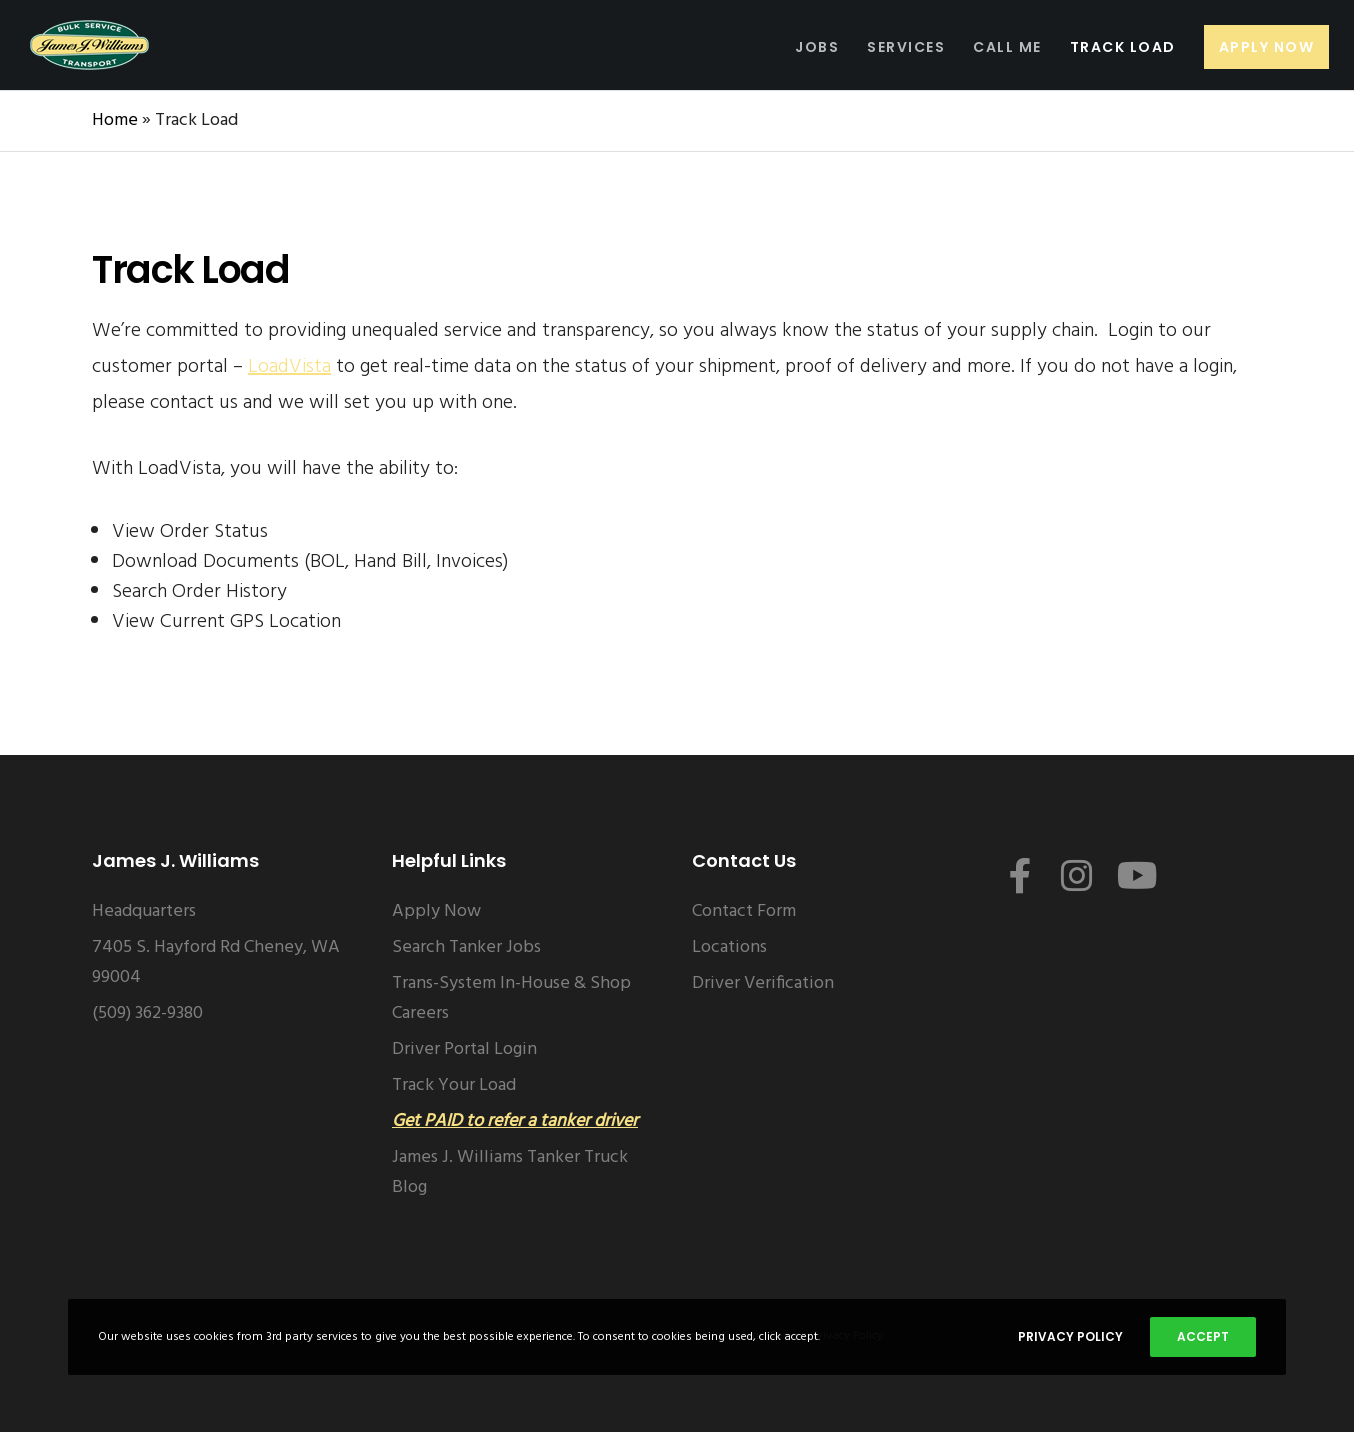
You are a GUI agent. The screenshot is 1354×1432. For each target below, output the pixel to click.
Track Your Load (454, 1085)
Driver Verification (763, 983)
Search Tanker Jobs (466, 947)
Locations (729, 947)
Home (115, 120)
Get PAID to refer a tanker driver (515, 1121)
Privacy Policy (1070, 1336)
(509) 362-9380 (147, 1013)
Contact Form (744, 911)
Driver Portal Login (464, 1049)
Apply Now (436, 911)
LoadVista (289, 367)
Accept (1203, 1336)
